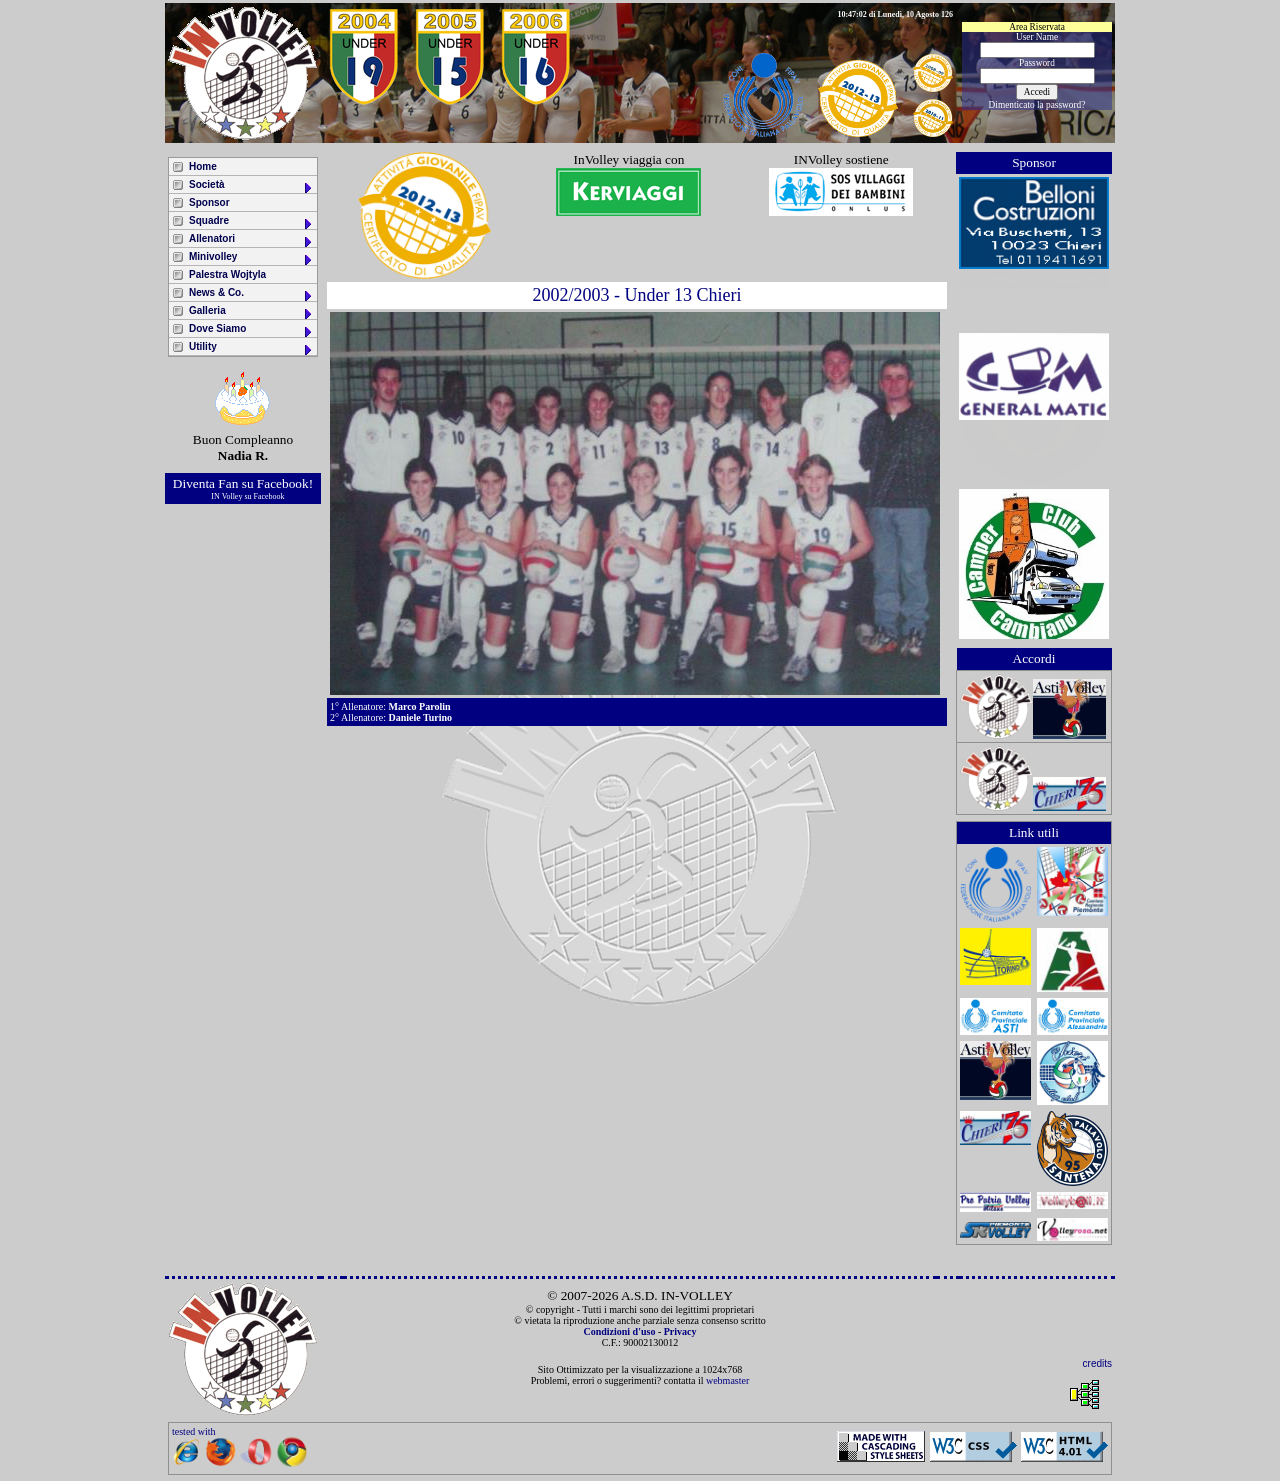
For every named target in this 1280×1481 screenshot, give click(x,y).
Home (203, 166)
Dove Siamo (251, 330)
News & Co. (251, 294)
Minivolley (251, 258)
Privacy (680, 1331)
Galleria (251, 312)
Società (251, 186)
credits (1097, 1363)
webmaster (727, 1380)
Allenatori (251, 240)
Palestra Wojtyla (227, 274)
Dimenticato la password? (1037, 105)
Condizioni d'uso (619, 1331)
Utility (251, 348)
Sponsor (209, 202)
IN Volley (226, 496)
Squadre (251, 222)
